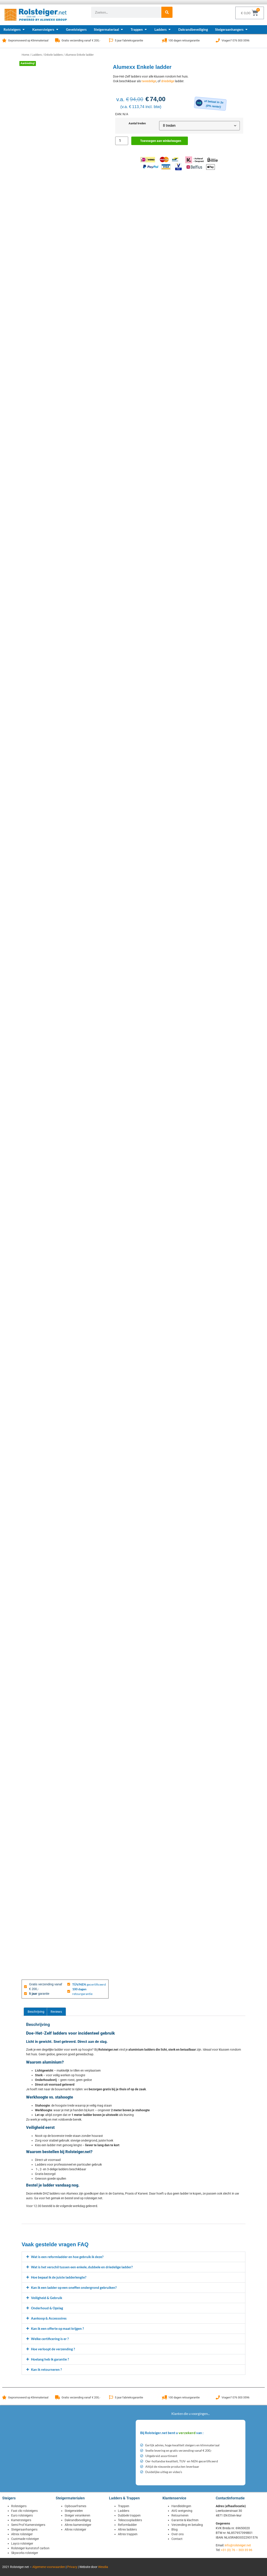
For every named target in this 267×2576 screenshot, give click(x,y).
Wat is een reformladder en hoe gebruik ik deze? (67, 2257)
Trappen (123, 2506)
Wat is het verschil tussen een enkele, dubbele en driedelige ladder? (82, 2267)
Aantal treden (137, 123)
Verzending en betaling (187, 2525)
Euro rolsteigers (22, 2515)
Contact (177, 2539)
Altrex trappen (128, 2534)
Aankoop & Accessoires (49, 2318)
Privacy (72, 2567)
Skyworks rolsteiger (24, 2553)
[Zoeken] (167, 12)
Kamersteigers (21, 2520)
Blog (174, 2529)
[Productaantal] (121, 141)
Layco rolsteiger (22, 2543)
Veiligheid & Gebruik (46, 2298)
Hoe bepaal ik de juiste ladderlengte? (58, 2277)
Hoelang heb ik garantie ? (50, 2359)
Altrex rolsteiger (22, 2534)
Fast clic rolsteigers (24, 2511)
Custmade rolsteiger (25, 2539)
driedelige (167, 81)
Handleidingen (181, 2506)
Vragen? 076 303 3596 (235, 40)
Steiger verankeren (77, 2515)
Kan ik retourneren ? (46, 2369)
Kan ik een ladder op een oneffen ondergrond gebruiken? (74, 2287)
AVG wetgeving (181, 2511)
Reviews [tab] (56, 2011)
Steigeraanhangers (24, 2529)
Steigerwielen (74, 2511)
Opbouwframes (75, 2506)
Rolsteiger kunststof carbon (30, 2548)
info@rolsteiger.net (238, 2545)
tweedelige (149, 81)
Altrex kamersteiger (78, 2525)
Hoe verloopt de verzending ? (53, 2349)
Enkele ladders (53, 54)
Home (25, 54)
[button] (133, 2257)
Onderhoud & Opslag (47, 2308)
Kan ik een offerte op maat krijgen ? (57, 2328)
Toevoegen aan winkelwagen (160, 141)
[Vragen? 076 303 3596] (218, 40)
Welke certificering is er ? (50, 2339)
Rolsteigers (19, 2506)
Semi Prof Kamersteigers (28, 2525)
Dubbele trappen (129, 2515)
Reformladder (127, 2525)
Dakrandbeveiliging (78, 2520)
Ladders (37, 54)
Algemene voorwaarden (48, 2567)
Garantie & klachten (185, 2520)
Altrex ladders (127, 2529)
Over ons (177, 2534)
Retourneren (180, 2515)
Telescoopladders (130, 2520)
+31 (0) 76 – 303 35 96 (236, 2550)
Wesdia (103, 2567)
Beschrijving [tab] (36, 2011)
